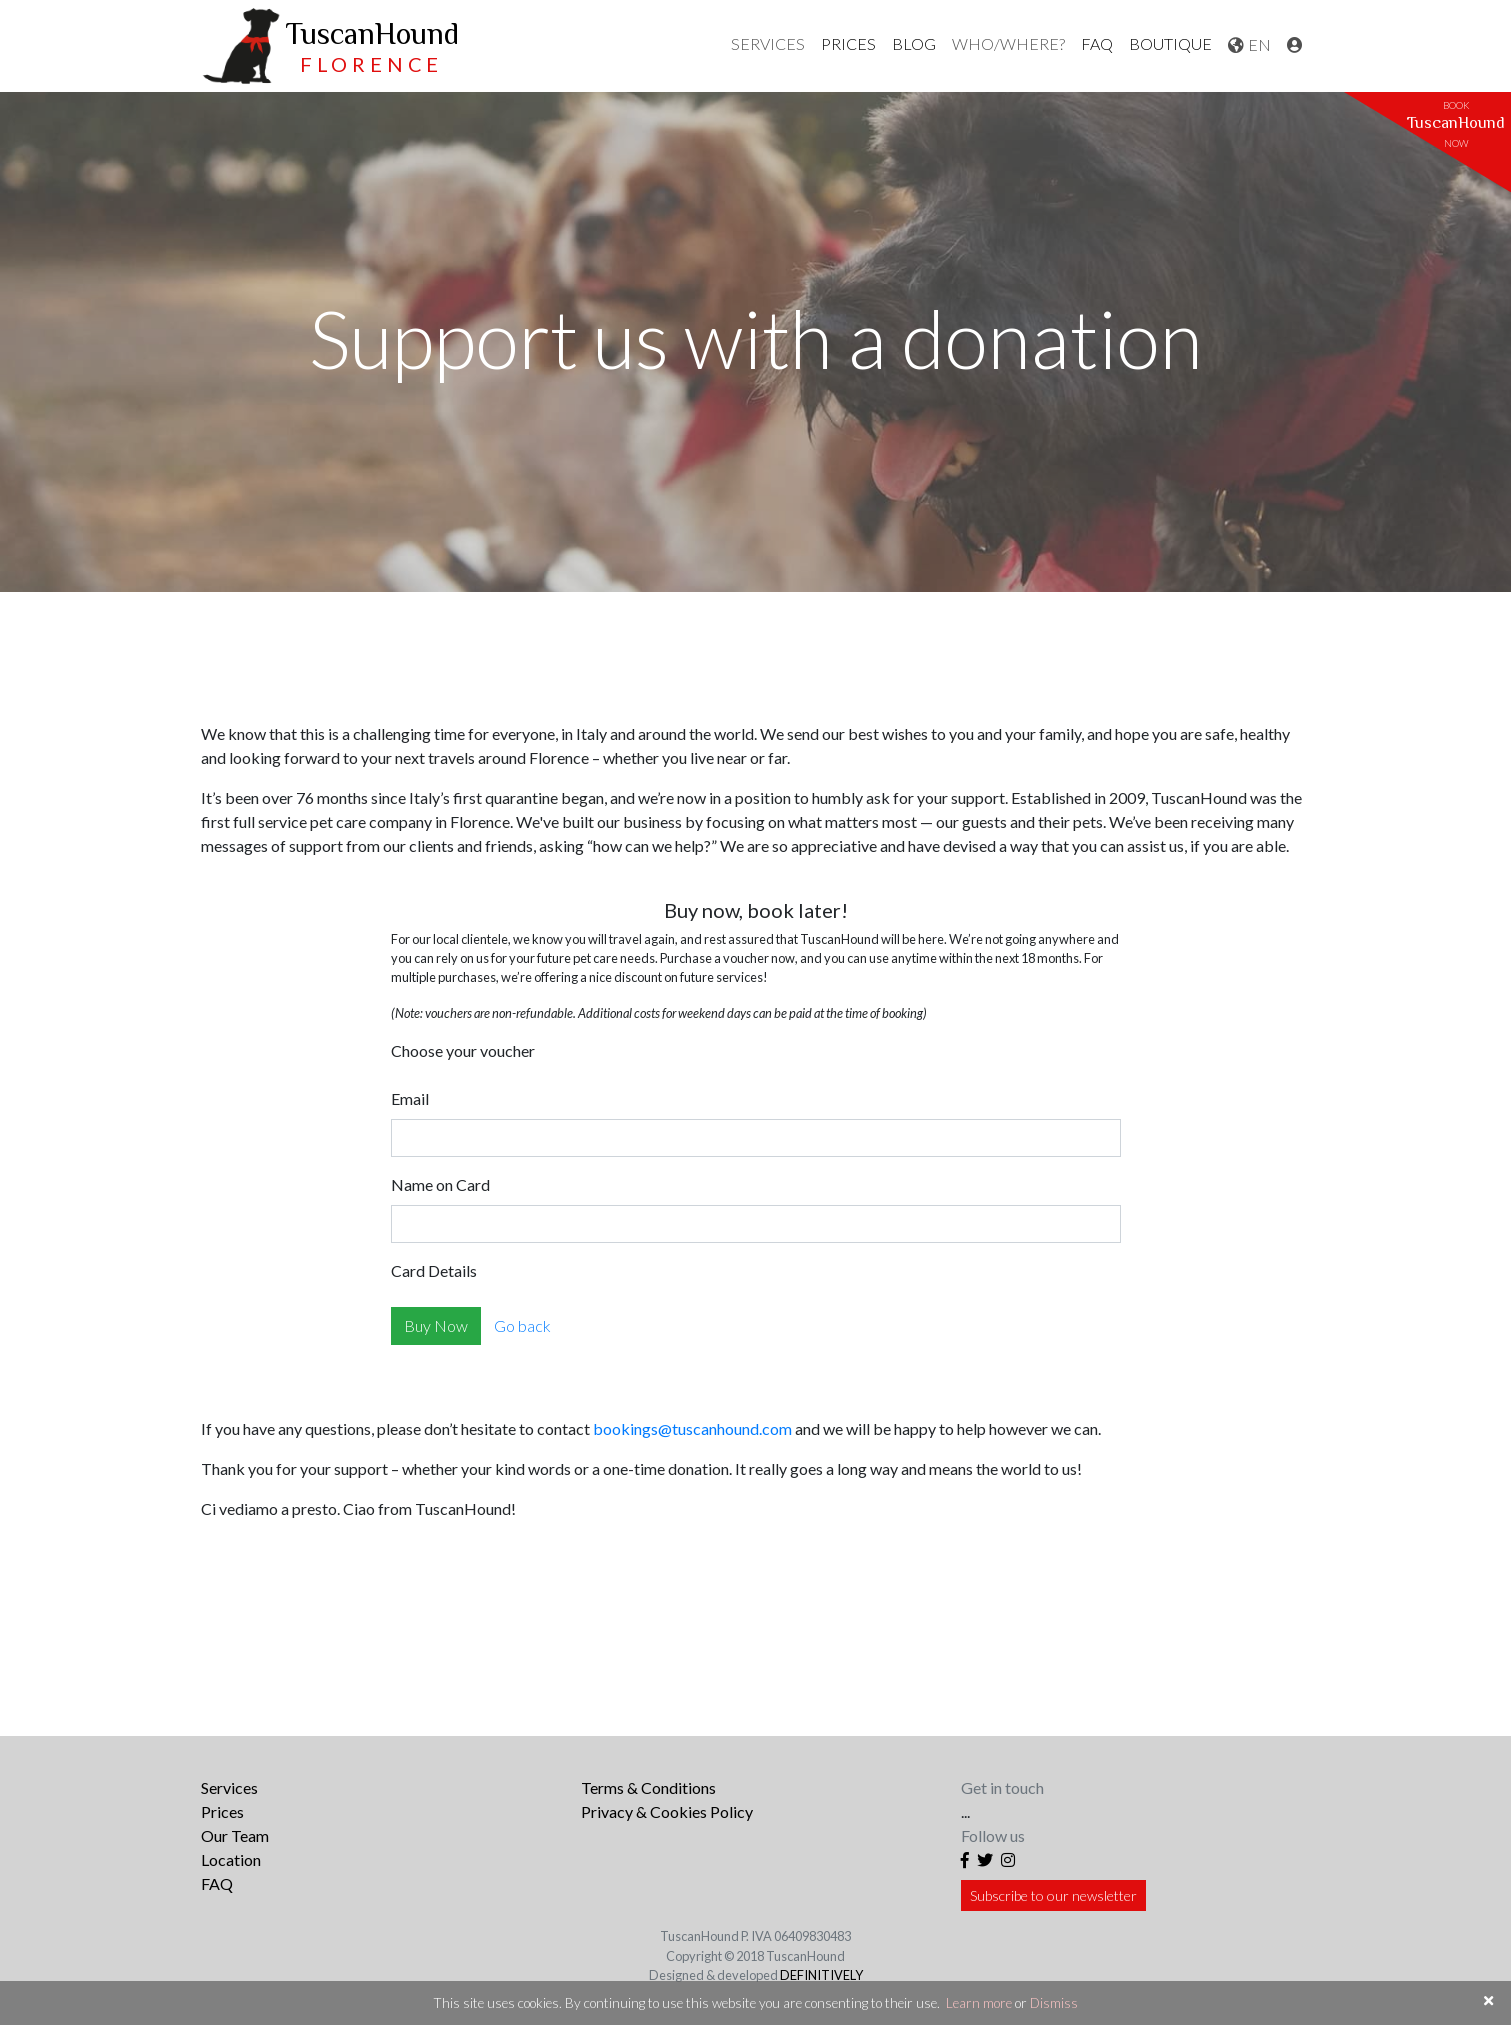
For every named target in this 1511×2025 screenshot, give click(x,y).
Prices (222, 1811)
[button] (768, 44)
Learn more (979, 2003)
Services (229, 1787)
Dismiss (1054, 2003)
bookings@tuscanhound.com (692, 1428)
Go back (522, 1325)
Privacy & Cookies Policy (667, 1811)
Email (410, 1098)
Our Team (235, 1835)
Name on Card (440, 1184)
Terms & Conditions (648, 1787)
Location (231, 1859)
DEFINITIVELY (821, 1975)
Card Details (434, 1270)
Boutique (1170, 43)
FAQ (1097, 43)
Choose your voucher (463, 1050)
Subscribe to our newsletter (1053, 1895)
